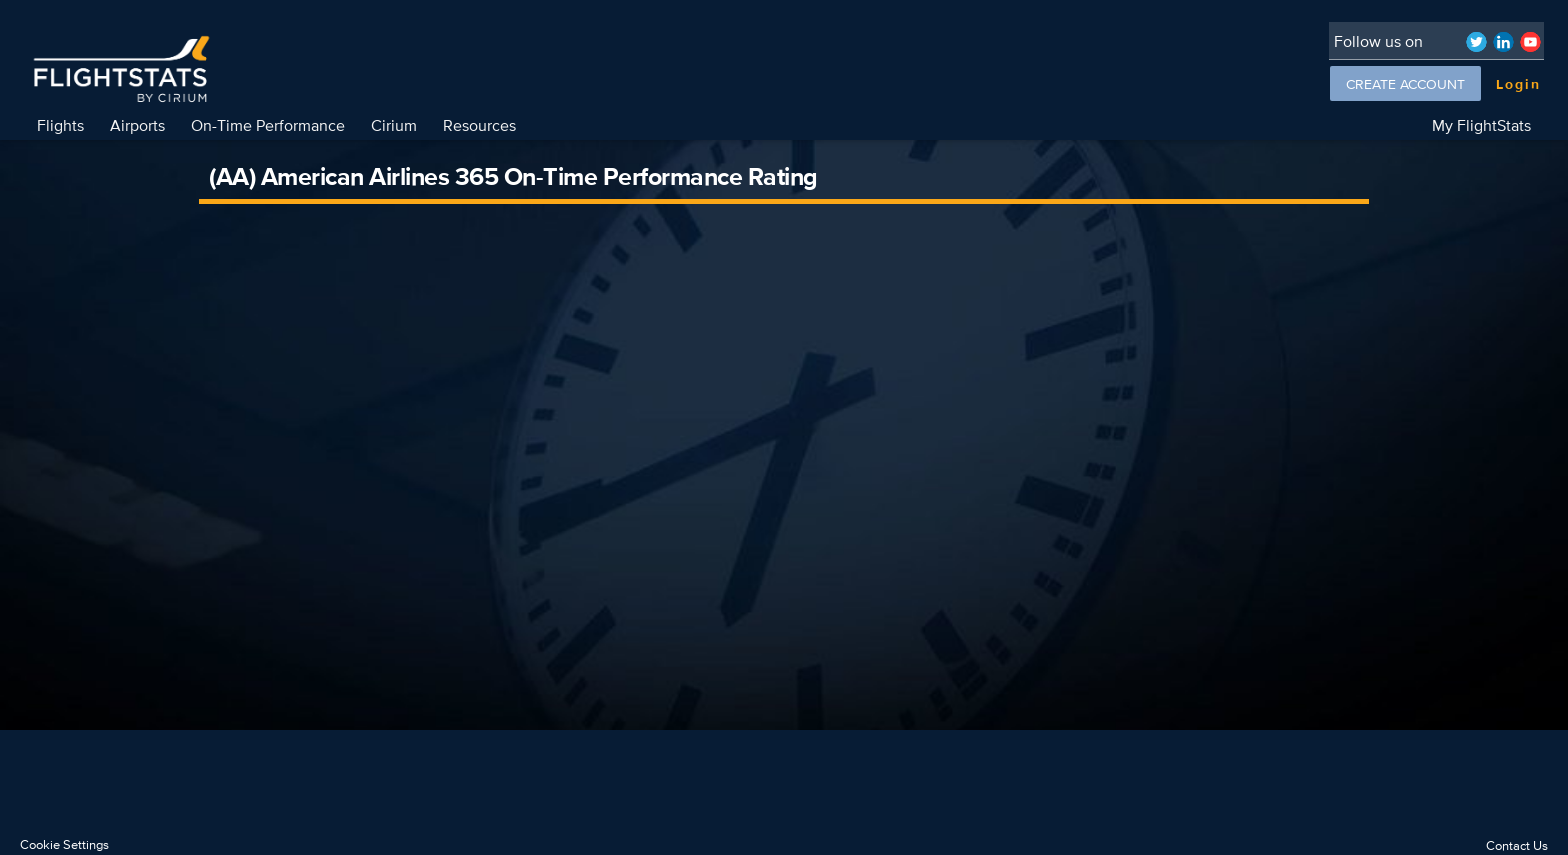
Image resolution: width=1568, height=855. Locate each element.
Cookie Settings (64, 844)
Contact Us (1517, 845)
